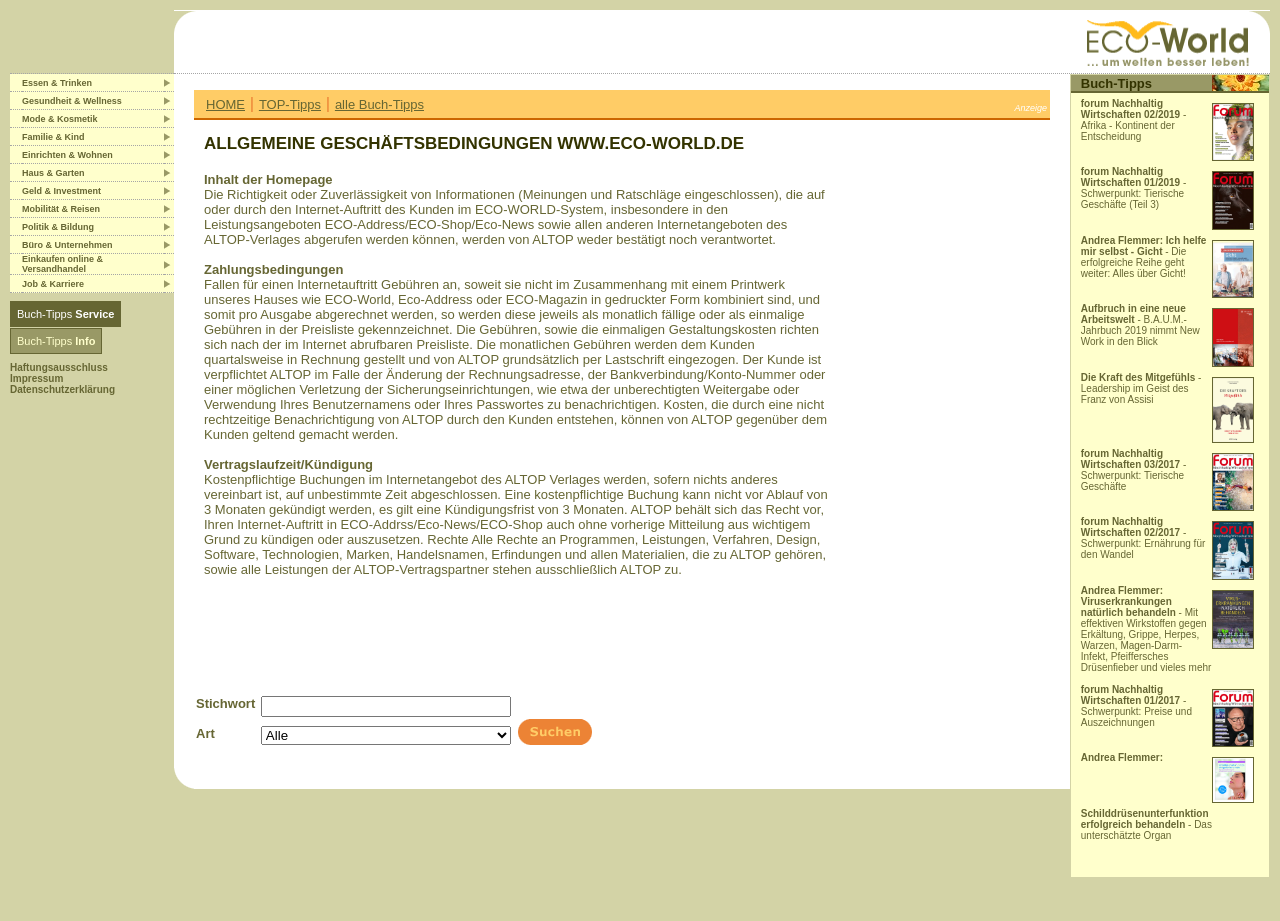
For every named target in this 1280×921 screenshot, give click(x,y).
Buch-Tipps (65, 314)
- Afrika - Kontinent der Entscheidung (1134, 120)
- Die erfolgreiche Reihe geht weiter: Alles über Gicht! (1144, 257)
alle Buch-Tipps (379, 104)
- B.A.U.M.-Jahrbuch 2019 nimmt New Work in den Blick (1140, 325)
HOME (225, 104)
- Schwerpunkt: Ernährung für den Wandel (1143, 538)
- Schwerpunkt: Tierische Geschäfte (1134, 470)
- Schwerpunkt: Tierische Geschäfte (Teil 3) (1134, 188)
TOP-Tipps (290, 104)
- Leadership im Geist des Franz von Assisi (1141, 388)
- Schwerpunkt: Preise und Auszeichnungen (1136, 706)
